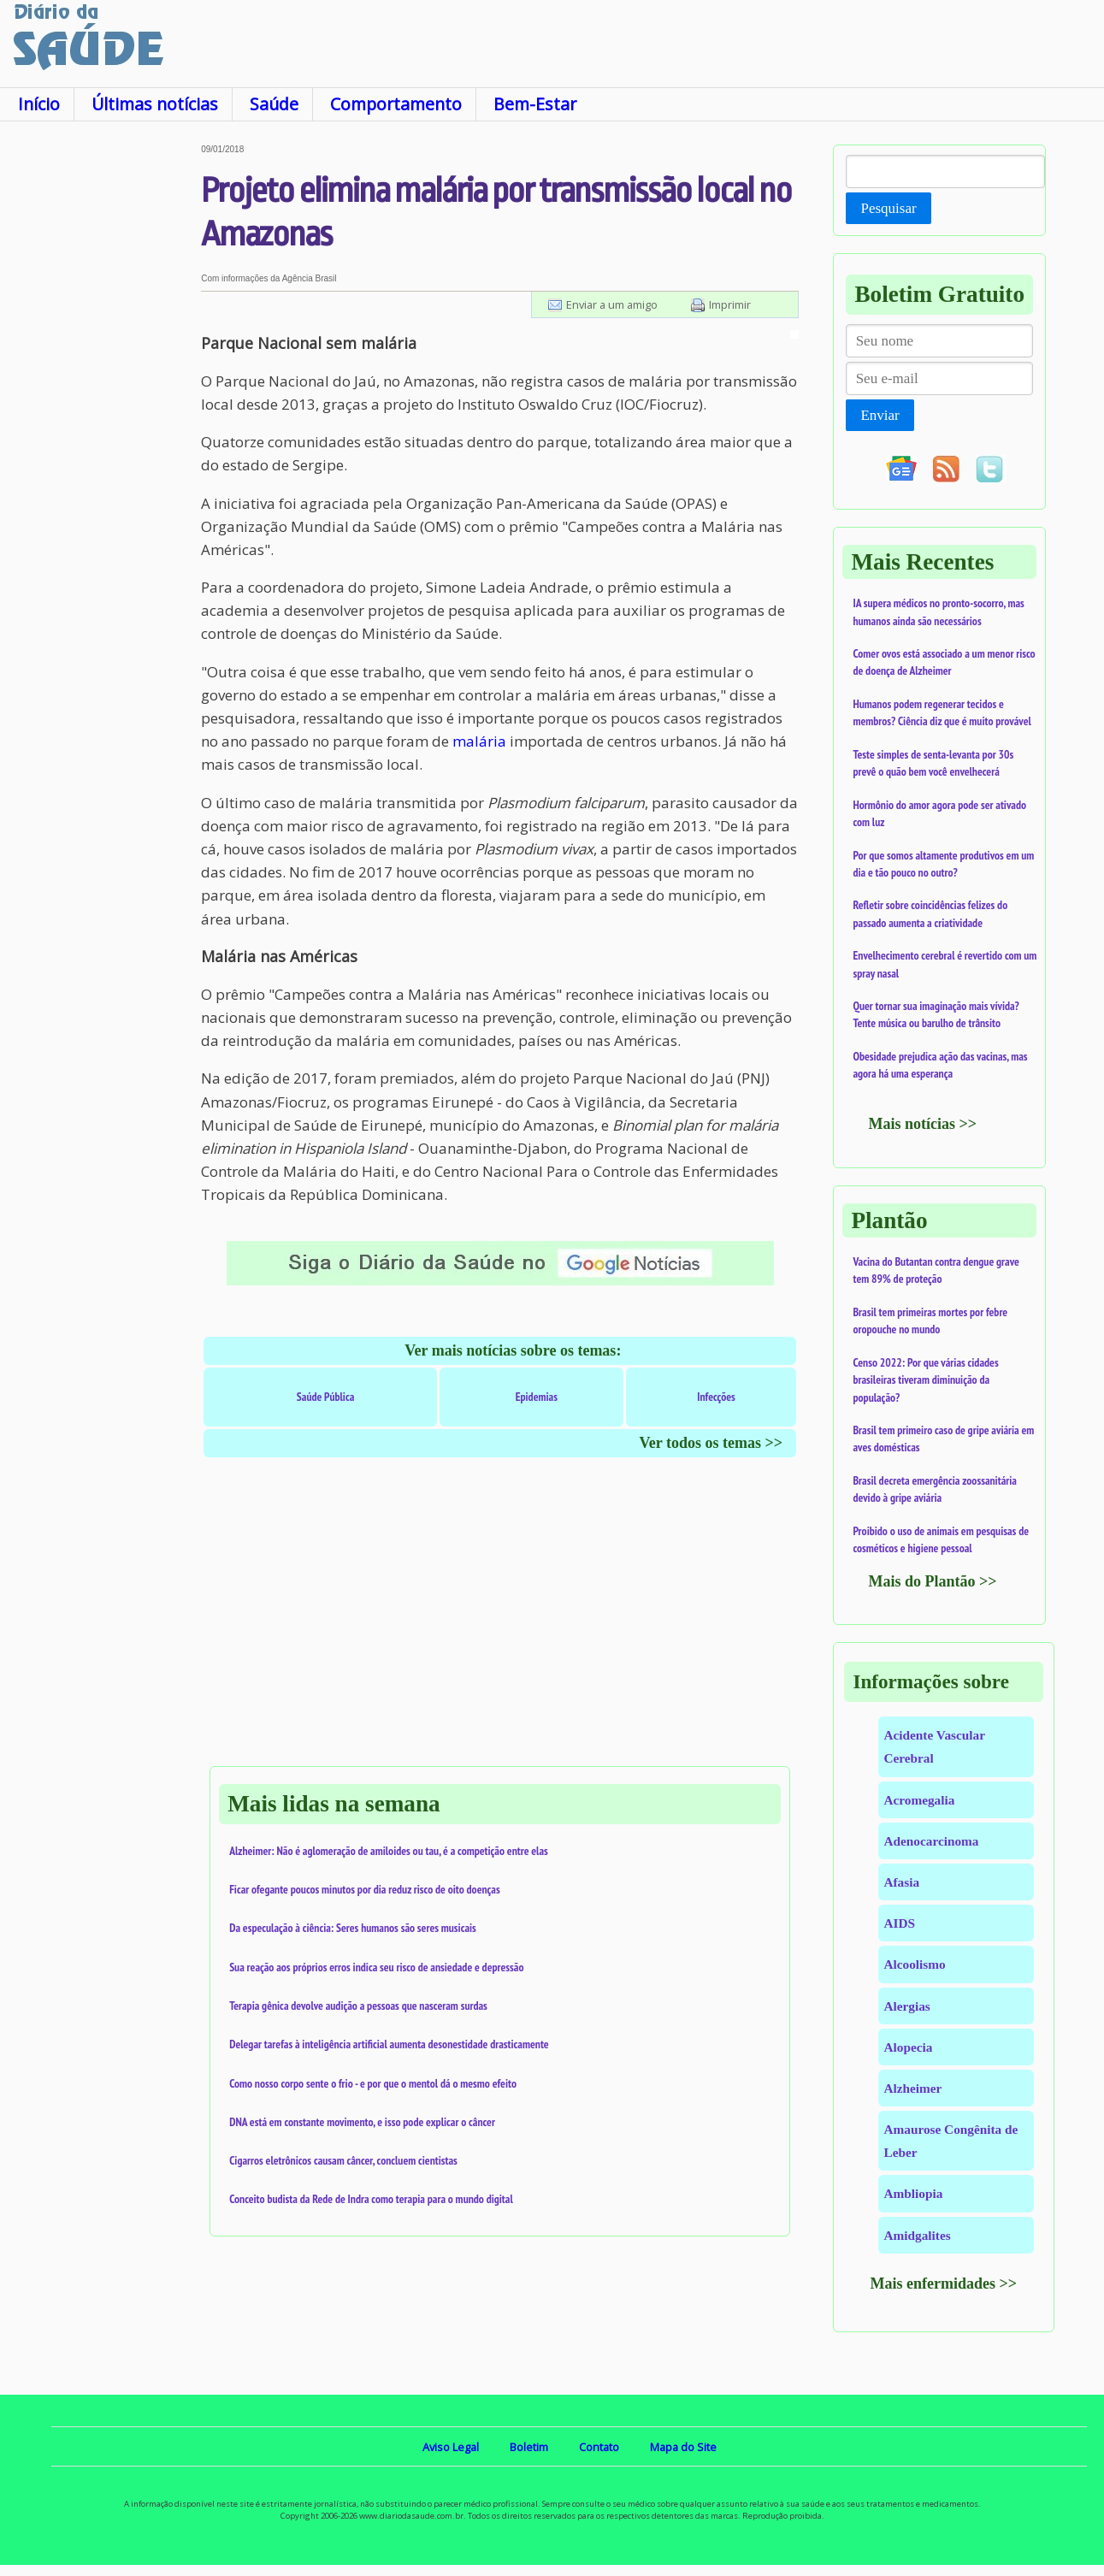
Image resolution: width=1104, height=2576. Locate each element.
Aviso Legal (450, 2447)
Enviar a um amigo (612, 304)
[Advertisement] (100, 401)
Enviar (879, 415)
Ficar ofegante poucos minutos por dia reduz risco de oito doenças (364, 1889)
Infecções (716, 1396)
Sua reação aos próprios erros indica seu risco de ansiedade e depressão (376, 1967)
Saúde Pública (325, 1396)
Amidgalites (916, 2235)
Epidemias (537, 1396)
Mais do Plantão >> (932, 1581)
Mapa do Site (683, 2447)
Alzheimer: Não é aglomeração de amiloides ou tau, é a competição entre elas (388, 1850)
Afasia (901, 1882)
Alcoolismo (914, 1964)
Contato (599, 2447)
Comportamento (396, 103)
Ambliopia (912, 2193)
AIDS (899, 1923)
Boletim (529, 2447)
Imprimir (730, 304)
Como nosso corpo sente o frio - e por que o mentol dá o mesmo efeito (373, 2083)
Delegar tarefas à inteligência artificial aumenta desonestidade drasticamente (389, 2044)
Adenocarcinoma (930, 1841)
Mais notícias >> (922, 1123)
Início (39, 103)
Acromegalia (918, 1800)
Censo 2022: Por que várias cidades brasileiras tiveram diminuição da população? (925, 1380)
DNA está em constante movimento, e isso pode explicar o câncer (362, 2122)
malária (479, 741)
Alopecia (907, 2047)
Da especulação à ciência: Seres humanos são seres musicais (352, 1927)
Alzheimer (912, 2088)
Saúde (274, 103)
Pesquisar (888, 208)
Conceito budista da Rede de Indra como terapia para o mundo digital (371, 2199)
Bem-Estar (534, 103)
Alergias (906, 2006)
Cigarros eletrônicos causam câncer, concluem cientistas (343, 2160)
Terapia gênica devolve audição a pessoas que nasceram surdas (358, 2005)
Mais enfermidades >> (943, 2283)
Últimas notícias (155, 103)
